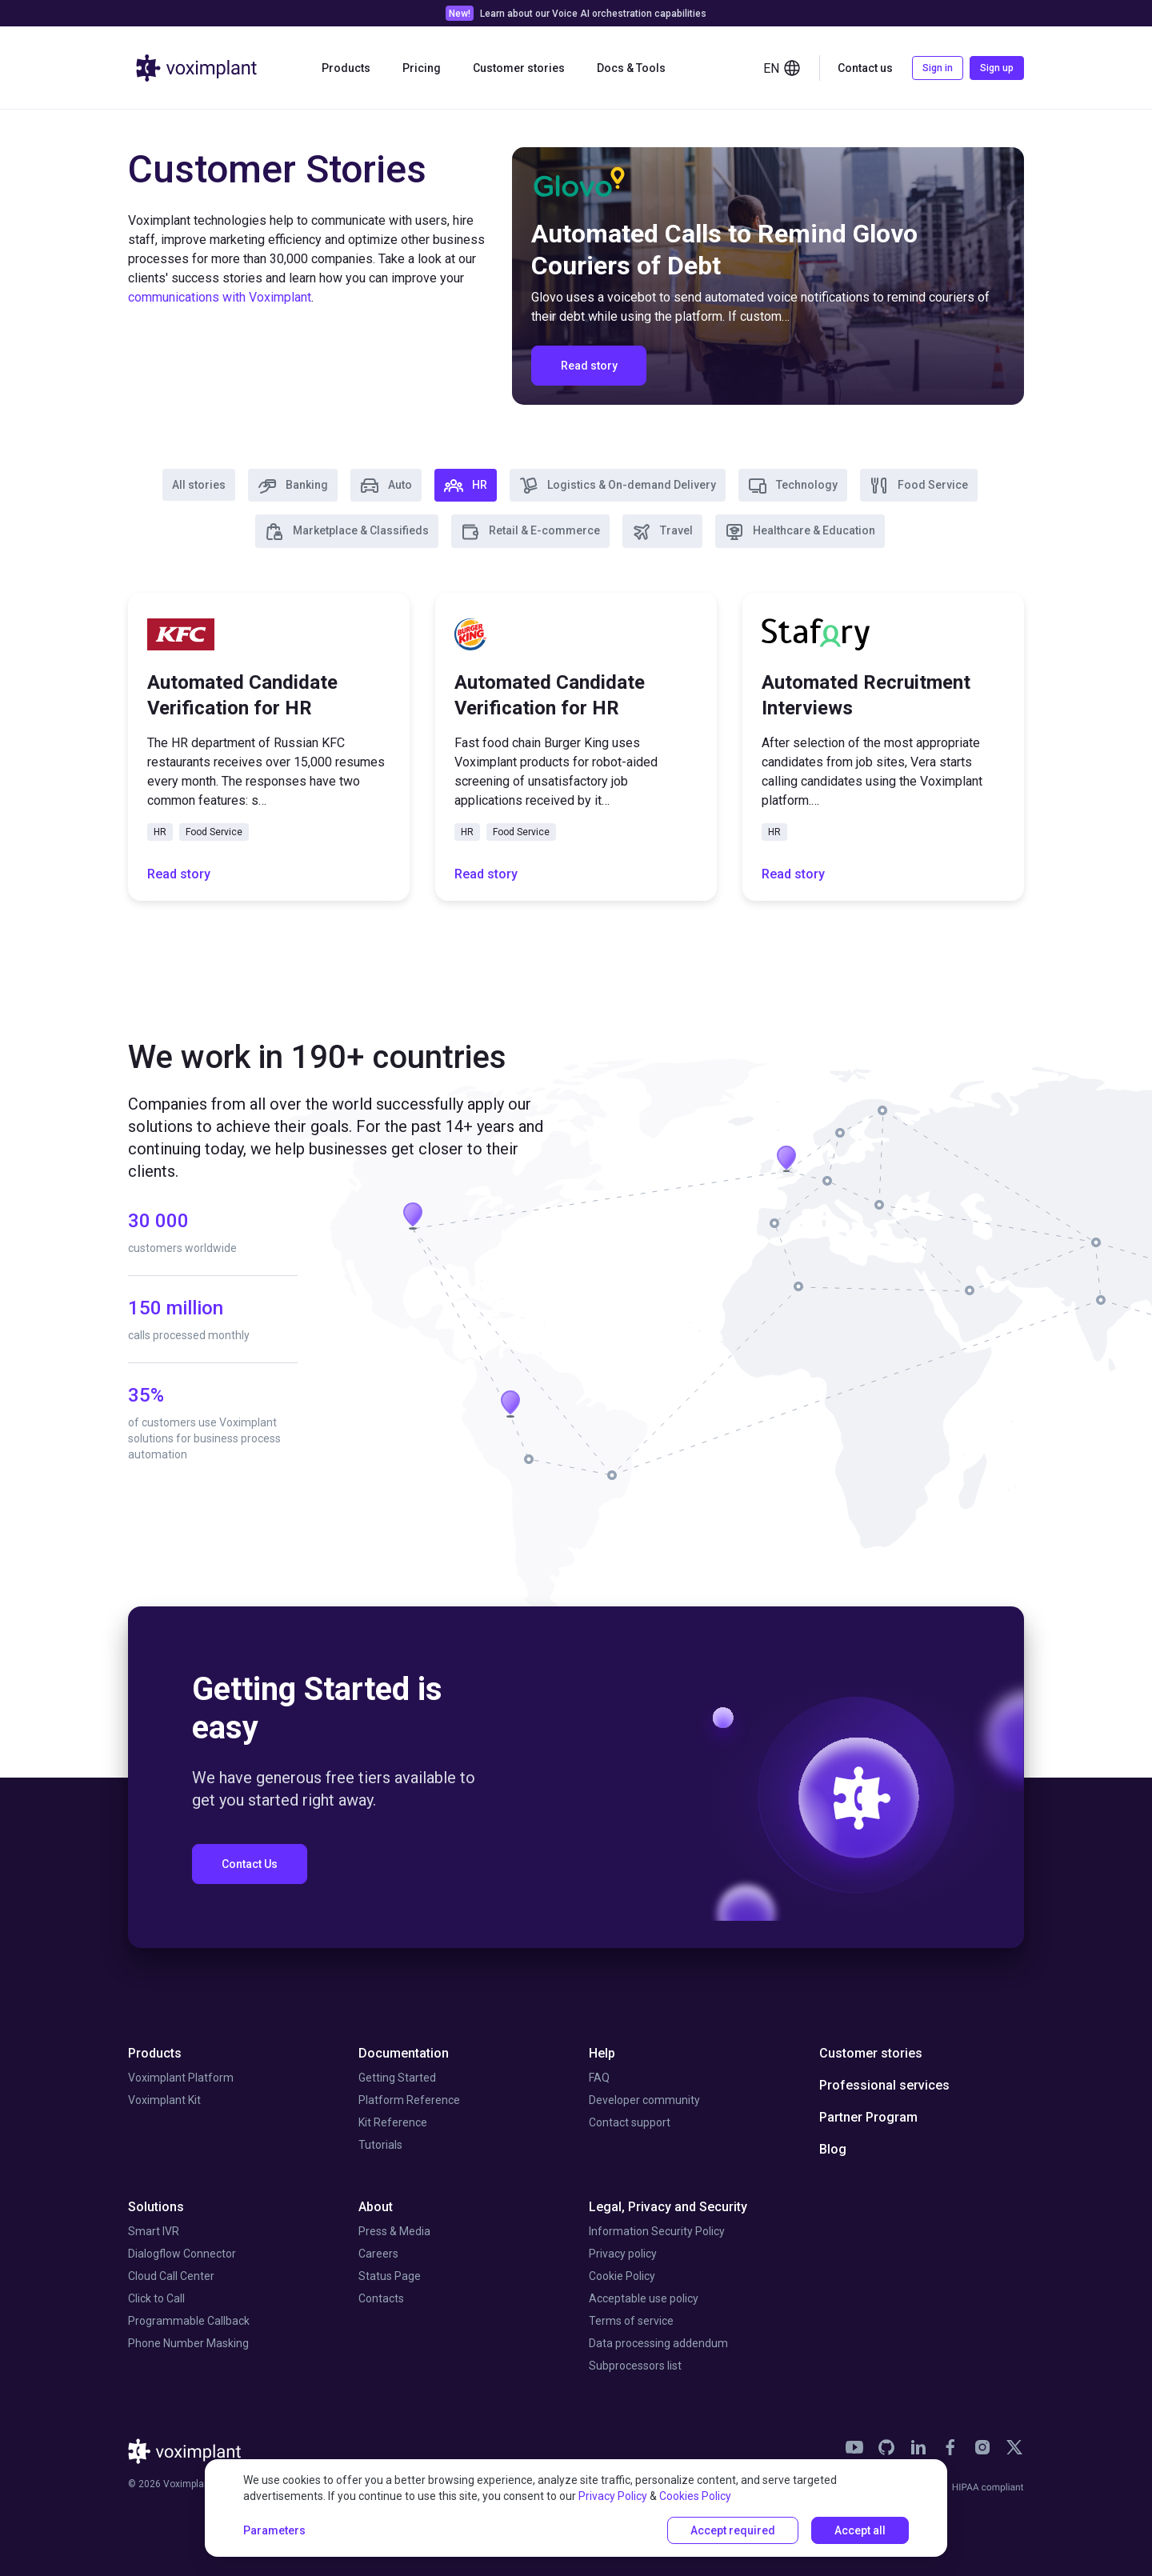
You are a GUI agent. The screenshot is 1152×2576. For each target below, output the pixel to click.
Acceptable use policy (643, 2298)
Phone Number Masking (188, 2343)
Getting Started (397, 2077)
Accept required (732, 2530)
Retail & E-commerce (530, 532)
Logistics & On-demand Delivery (617, 485)
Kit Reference (392, 2122)
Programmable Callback (189, 2320)
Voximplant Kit (164, 2100)
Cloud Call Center (171, 2276)
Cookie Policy (622, 2276)
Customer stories (519, 68)
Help (602, 2053)
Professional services (884, 2085)
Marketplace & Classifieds (347, 532)
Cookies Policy (695, 2496)
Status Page (389, 2276)
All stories (199, 484)
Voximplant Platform (181, 2077)
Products (346, 68)
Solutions (156, 2206)
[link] (576, 13)
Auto (386, 485)
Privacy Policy (612, 2496)
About (375, 2206)
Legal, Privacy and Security (668, 2206)
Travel (662, 532)
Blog (832, 2149)
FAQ (599, 2077)
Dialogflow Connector (182, 2253)
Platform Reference (409, 2100)
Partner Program (868, 2117)
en (782, 68)
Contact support (629, 2122)
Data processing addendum (658, 2343)
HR (465, 485)
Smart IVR (153, 2231)
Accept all (860, 2530)
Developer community (644, 2100)
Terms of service (631, 2320)
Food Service (919, 485)
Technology (793, 485)
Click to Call (156, 2298)
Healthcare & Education (800, 532)
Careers (378, 2253)
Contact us (865, 68)
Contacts (381, 2298)
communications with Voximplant (219, 297)
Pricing (421, 68)
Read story (178, 874)
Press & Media (394, 2231)
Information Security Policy (657, 2231)
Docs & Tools (631, 68)
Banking (293, 485)
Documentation (403, 2053)
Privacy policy (623, 2253)
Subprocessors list (635, 2365)
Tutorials (380, 2144)
